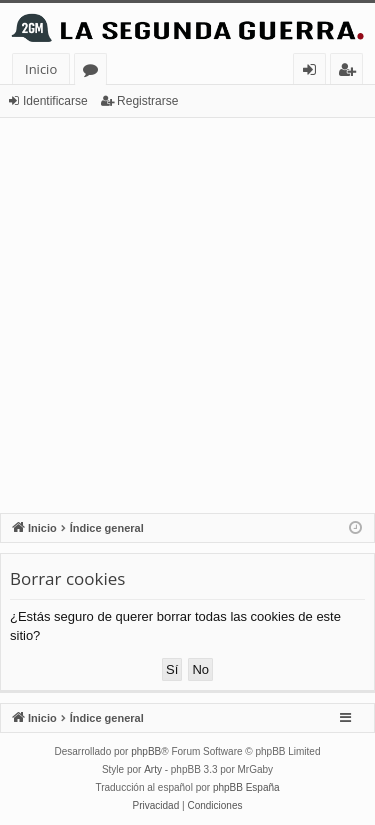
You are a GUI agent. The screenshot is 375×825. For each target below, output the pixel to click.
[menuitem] (156, 806)
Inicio (41, 69)
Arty (153, 769)
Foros (94, 72)
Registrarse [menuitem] (351, 72)
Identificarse (55, 101)
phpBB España (246, 787)
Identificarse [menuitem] (314, 72)
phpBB (146, 751)
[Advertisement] (187, 315)
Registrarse (147, 101)
